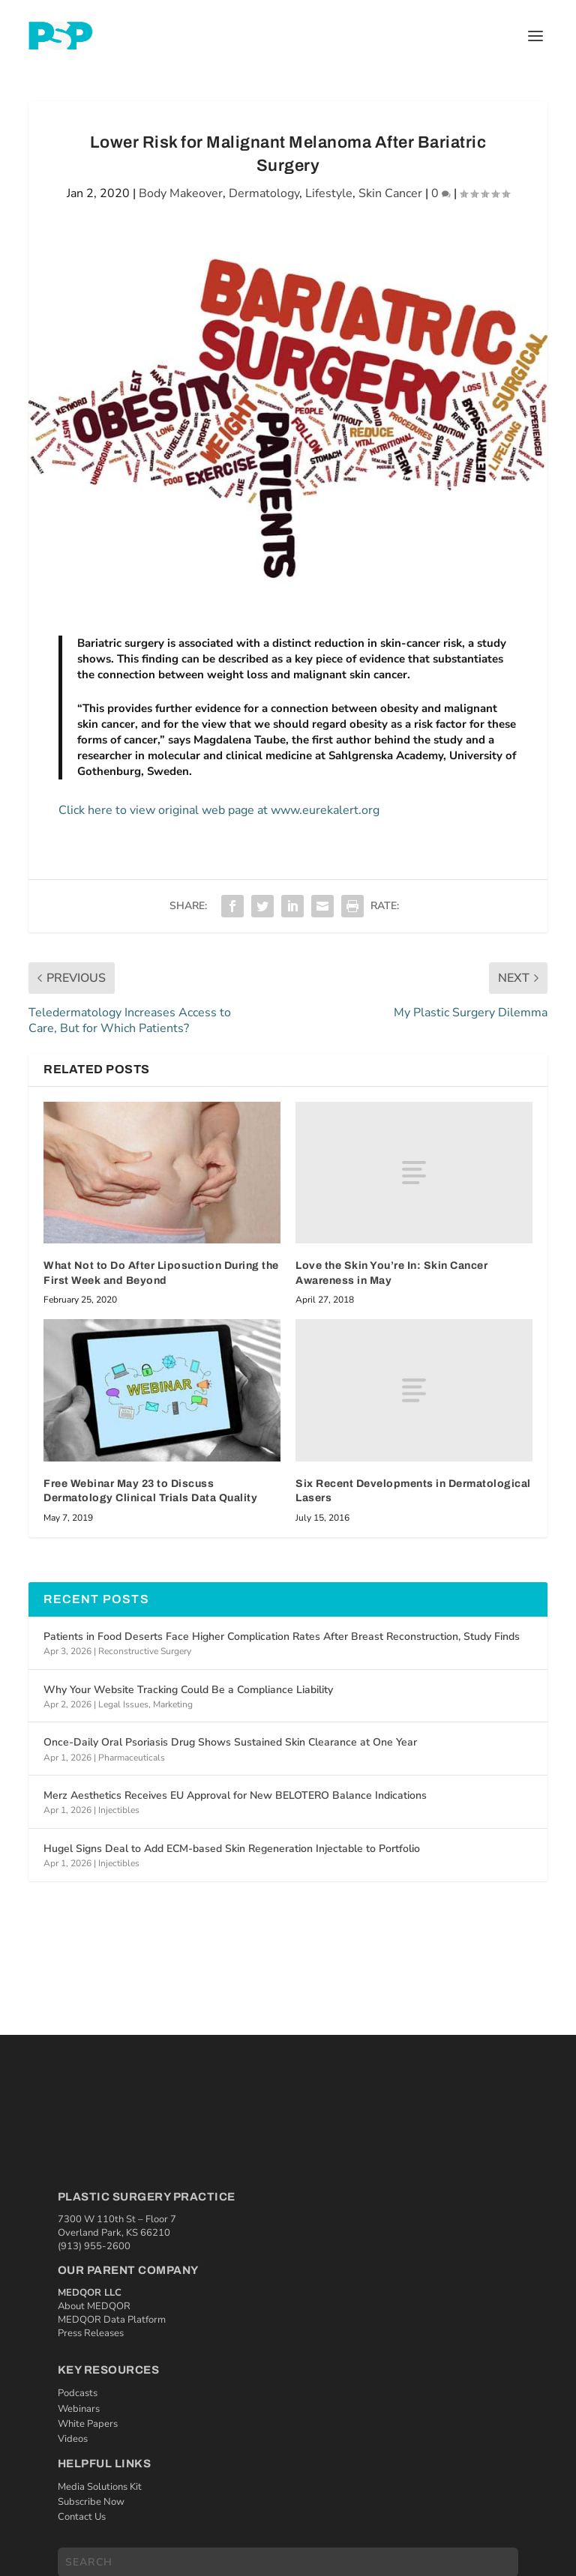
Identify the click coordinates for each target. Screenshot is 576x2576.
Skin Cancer (390, 193)
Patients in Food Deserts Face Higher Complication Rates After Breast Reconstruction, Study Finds (282, 1636)
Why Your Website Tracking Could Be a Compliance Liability (188, 1690)
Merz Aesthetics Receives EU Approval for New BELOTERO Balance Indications (235, 1795)
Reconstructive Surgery (144, 1651)
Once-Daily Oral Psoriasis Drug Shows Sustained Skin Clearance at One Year (230, 1742)
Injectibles (119, 1810)
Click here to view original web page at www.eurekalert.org (219, 810)
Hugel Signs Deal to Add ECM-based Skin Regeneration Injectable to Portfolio (232, 1848)
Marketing (173, 1704)
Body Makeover (181, 193)
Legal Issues (123, 1704)
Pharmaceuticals (131, 1758)
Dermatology (264, 193)
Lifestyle (328, 193)
